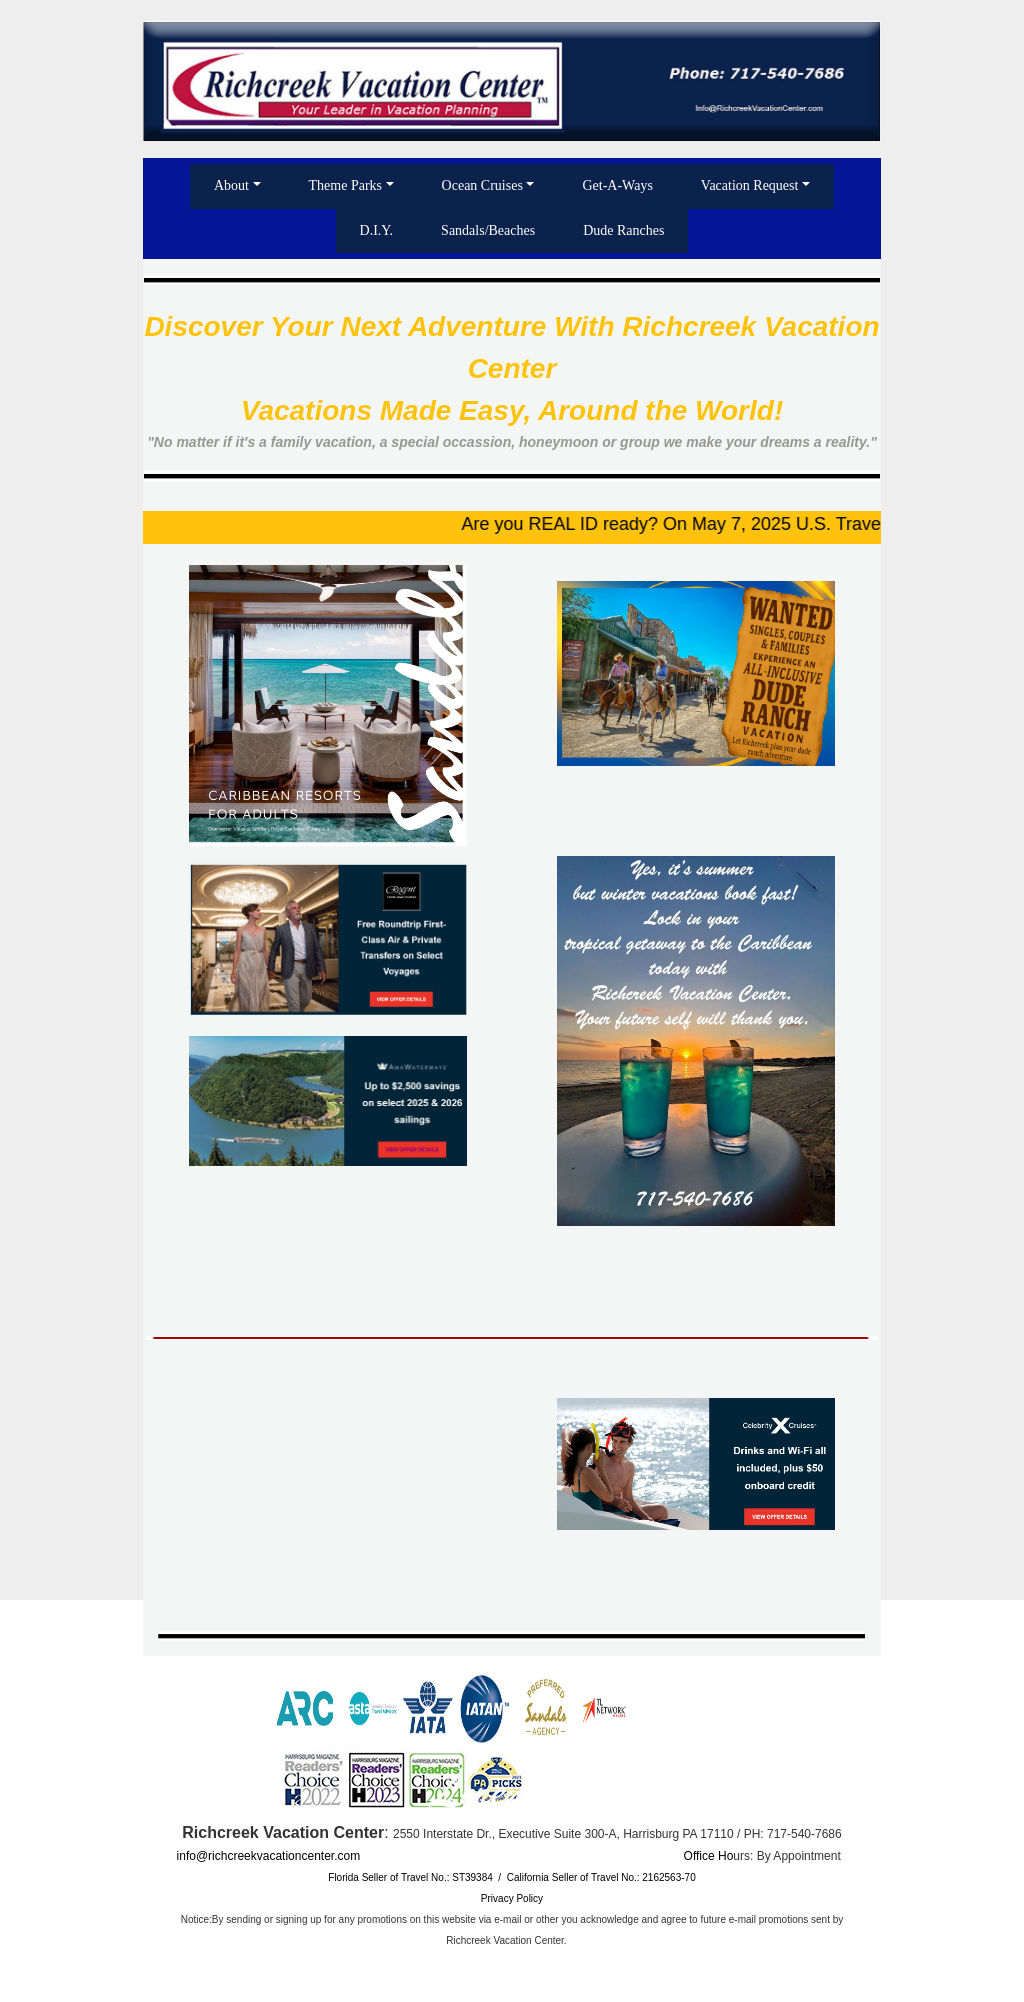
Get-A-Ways (617, 185)
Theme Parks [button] (345, 185)
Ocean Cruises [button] (482, 185)
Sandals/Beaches (488, 230)
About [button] (231, 185)
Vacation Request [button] (750, 185)
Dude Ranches (623, 230)
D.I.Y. (377, 230)
